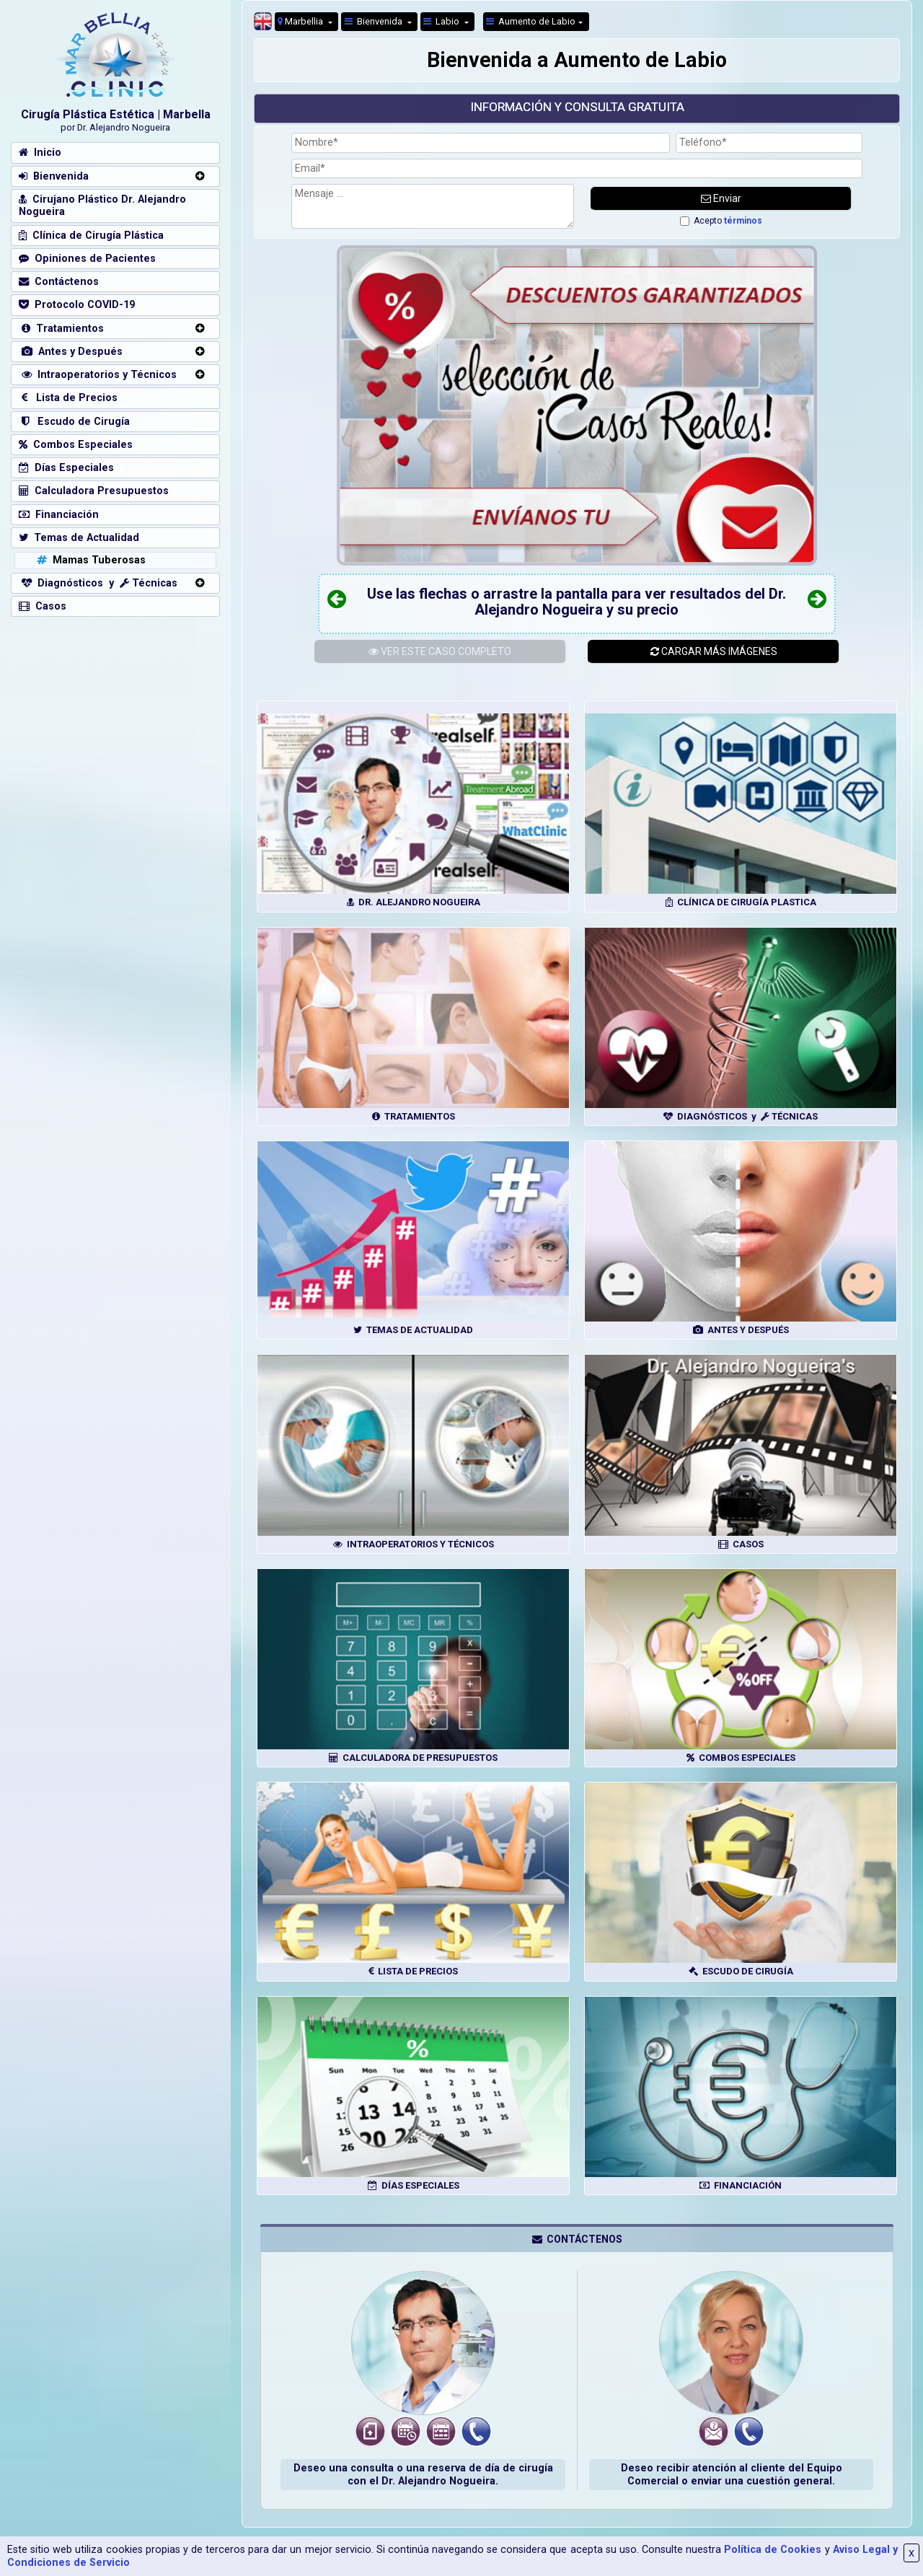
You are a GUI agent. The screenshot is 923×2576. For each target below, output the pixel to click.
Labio (442, 21)
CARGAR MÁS (713, 651)
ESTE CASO (439, 651)
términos (743, 221)
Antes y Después (71, 352)
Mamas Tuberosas (90, 560)
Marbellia (301, 21)
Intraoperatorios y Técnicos (98, 375)
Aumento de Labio (530, 21)
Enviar (721, 198)
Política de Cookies (772, 2550)
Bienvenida (375, 21)
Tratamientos (61, 328)
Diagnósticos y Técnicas (98, 583)
